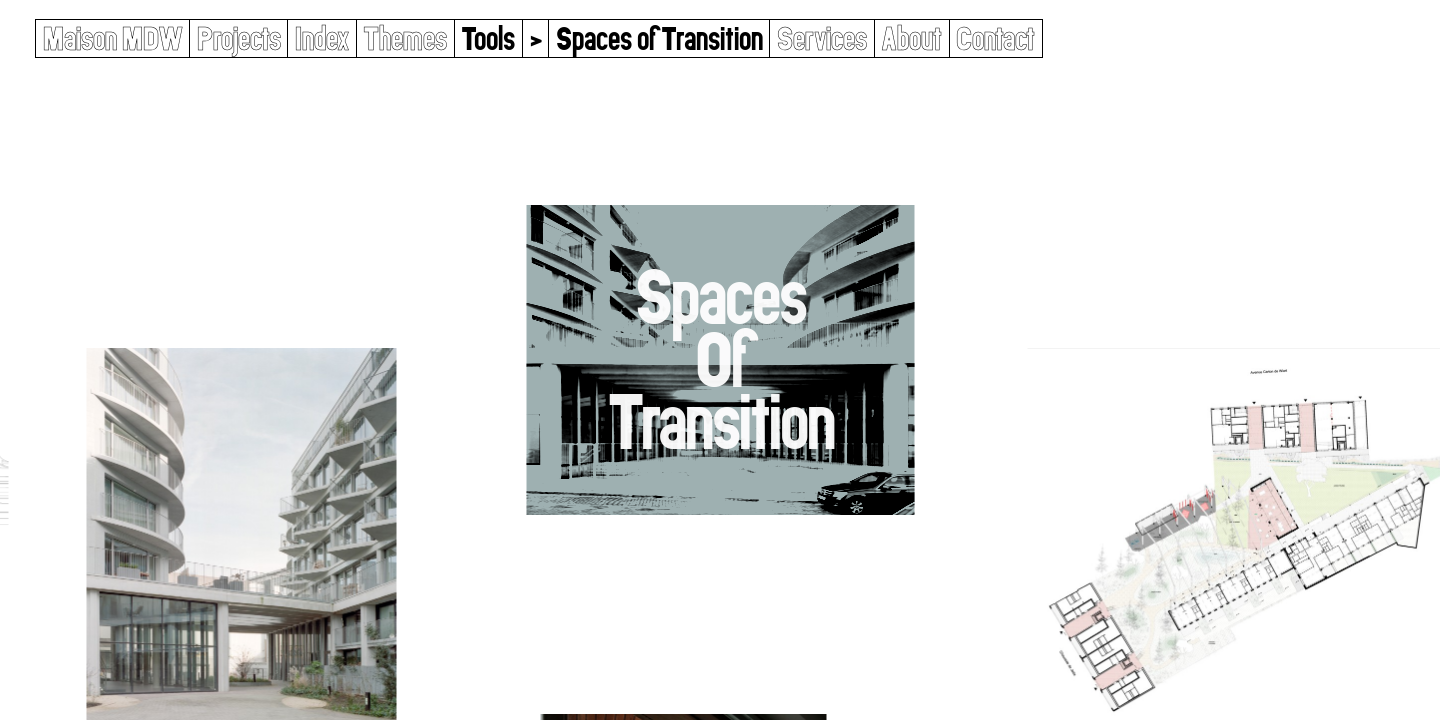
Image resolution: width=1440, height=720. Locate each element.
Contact (995, 38)
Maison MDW (113, 38)
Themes (405, 38)
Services (822, 38)
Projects (239, 38)
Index (322, 38)
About (911, 38)
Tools (488, 38)
